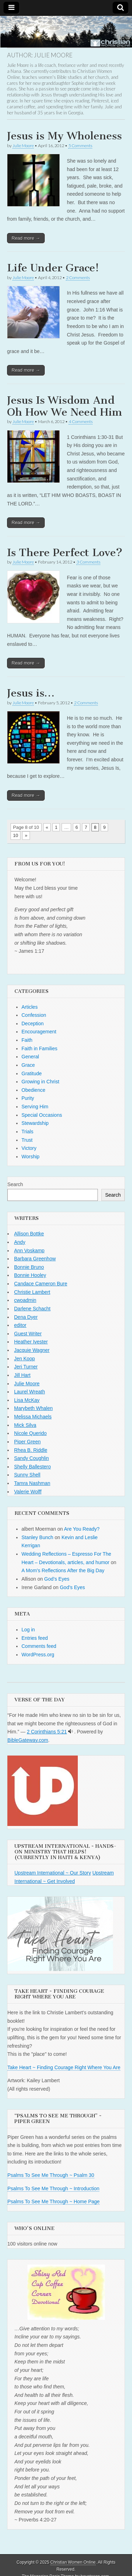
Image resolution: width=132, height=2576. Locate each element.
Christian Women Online (73, 2562)
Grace (28, 1065)
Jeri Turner (26, 1366)
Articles (29, 1007)
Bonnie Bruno (29, 1267)
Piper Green (27, 1441)
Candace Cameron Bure (40, 1283)
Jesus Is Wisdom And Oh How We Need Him (64, 406)
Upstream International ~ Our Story (52, 1873)
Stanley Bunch (37, 1537)
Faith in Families (39, 1048)
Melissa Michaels (33, 1416)
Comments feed (38, 1646)
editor (20, 1325)
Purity (27, 1098)
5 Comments (80, 145)
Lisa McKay (26, 1400)
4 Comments (81, 421)
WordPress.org (37, 1654)
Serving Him (34, 1106)
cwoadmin (25, 1300)
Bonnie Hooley (30, 1275)
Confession (33, 1015)
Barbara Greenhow (35, 1258)
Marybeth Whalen (33, 1408)
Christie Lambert (32, 1292)
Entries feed (34, 1638)
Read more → (26, 238)
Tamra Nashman (32, 1483)
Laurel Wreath (29, 1391)
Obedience (33, 1090)
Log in (28, 1629)
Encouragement (38, 1031)
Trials (27, 1131)
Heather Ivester (31, 1341)
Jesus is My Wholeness (64, 136)
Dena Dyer (26, 1317)
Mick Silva (25, 1425)
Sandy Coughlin (31, 1458)
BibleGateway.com (27, 1740)
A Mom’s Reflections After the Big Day (63, 1570)
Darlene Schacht (32, 1308)
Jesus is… (31, 693)
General (30, 1056)
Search (15, 1184)
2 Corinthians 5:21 (47, 1731)
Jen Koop (24, 1358)
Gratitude (31, 1073)
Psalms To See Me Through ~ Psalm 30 (50, 2175)
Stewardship (35, 1123)
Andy (19, 1242)
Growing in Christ (40, 1081)
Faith (26, 1040)
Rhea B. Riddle (30, 1450)
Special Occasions (41, 1115)
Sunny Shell (27, 1475)
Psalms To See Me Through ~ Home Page (53, 2201)
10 (15, 835)
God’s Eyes (56, 1579)
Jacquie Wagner (32, 1350)
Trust (26, 1140)
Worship (30, 1156)
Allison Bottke (29, 1233)
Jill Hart (22, 1375)
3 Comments (88, 562)
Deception (32, 1023)
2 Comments (78, 277)
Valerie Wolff (28, 1491)
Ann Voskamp (29, 1250)
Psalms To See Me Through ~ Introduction (53, 2188)
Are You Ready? (82, 1529)
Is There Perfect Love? (64, 552)
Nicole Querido (30, 1433)
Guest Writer (28, 1333)
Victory (29, 1148)
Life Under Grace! (53, 268)
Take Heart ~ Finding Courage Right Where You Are (63, 2067)
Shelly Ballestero (32, 1466)
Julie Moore (23, 145)
